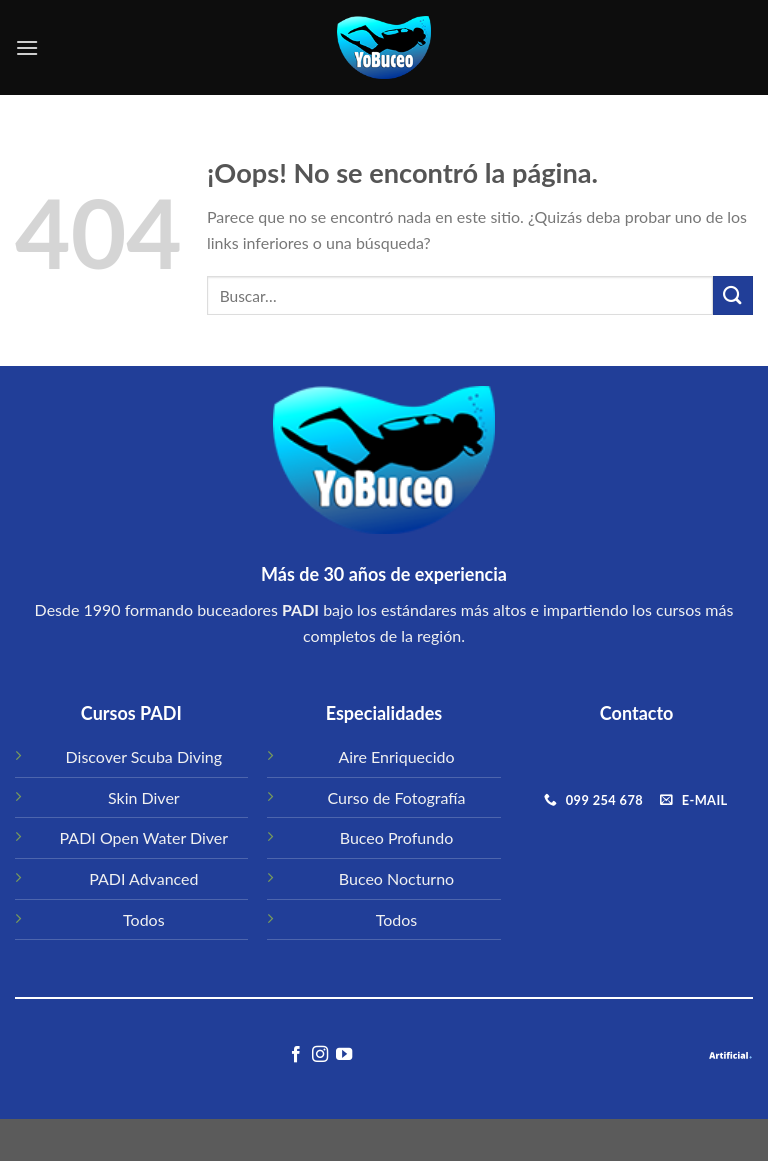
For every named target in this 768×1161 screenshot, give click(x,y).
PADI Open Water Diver (144, 837)
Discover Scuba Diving (144, 756)
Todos (144, 919)
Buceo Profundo (397, 837)
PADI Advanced (143, 878)
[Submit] (733, 295)
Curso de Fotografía (397, 797)
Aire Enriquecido (396, 756)
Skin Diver (144, 797)
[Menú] (27, 47)
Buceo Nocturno (396, 878)
